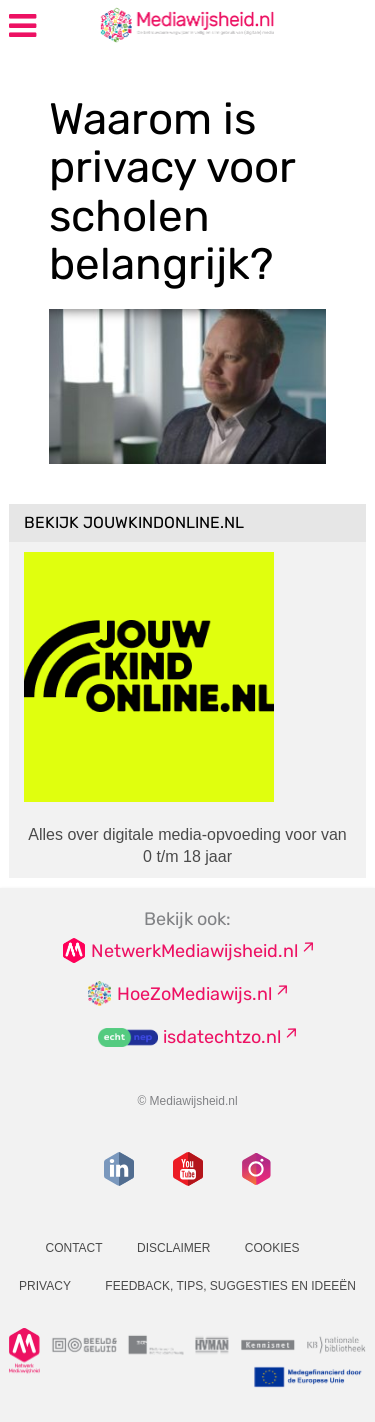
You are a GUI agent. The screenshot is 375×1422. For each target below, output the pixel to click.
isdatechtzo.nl (222, 1037)
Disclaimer (173, 1248)
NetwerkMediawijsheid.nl (194, 951)
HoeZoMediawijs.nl (194, 994)
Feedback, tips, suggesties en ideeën (230, 1286)
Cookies (272, 1248)
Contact (73, 1248)
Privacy (45, 1286)
